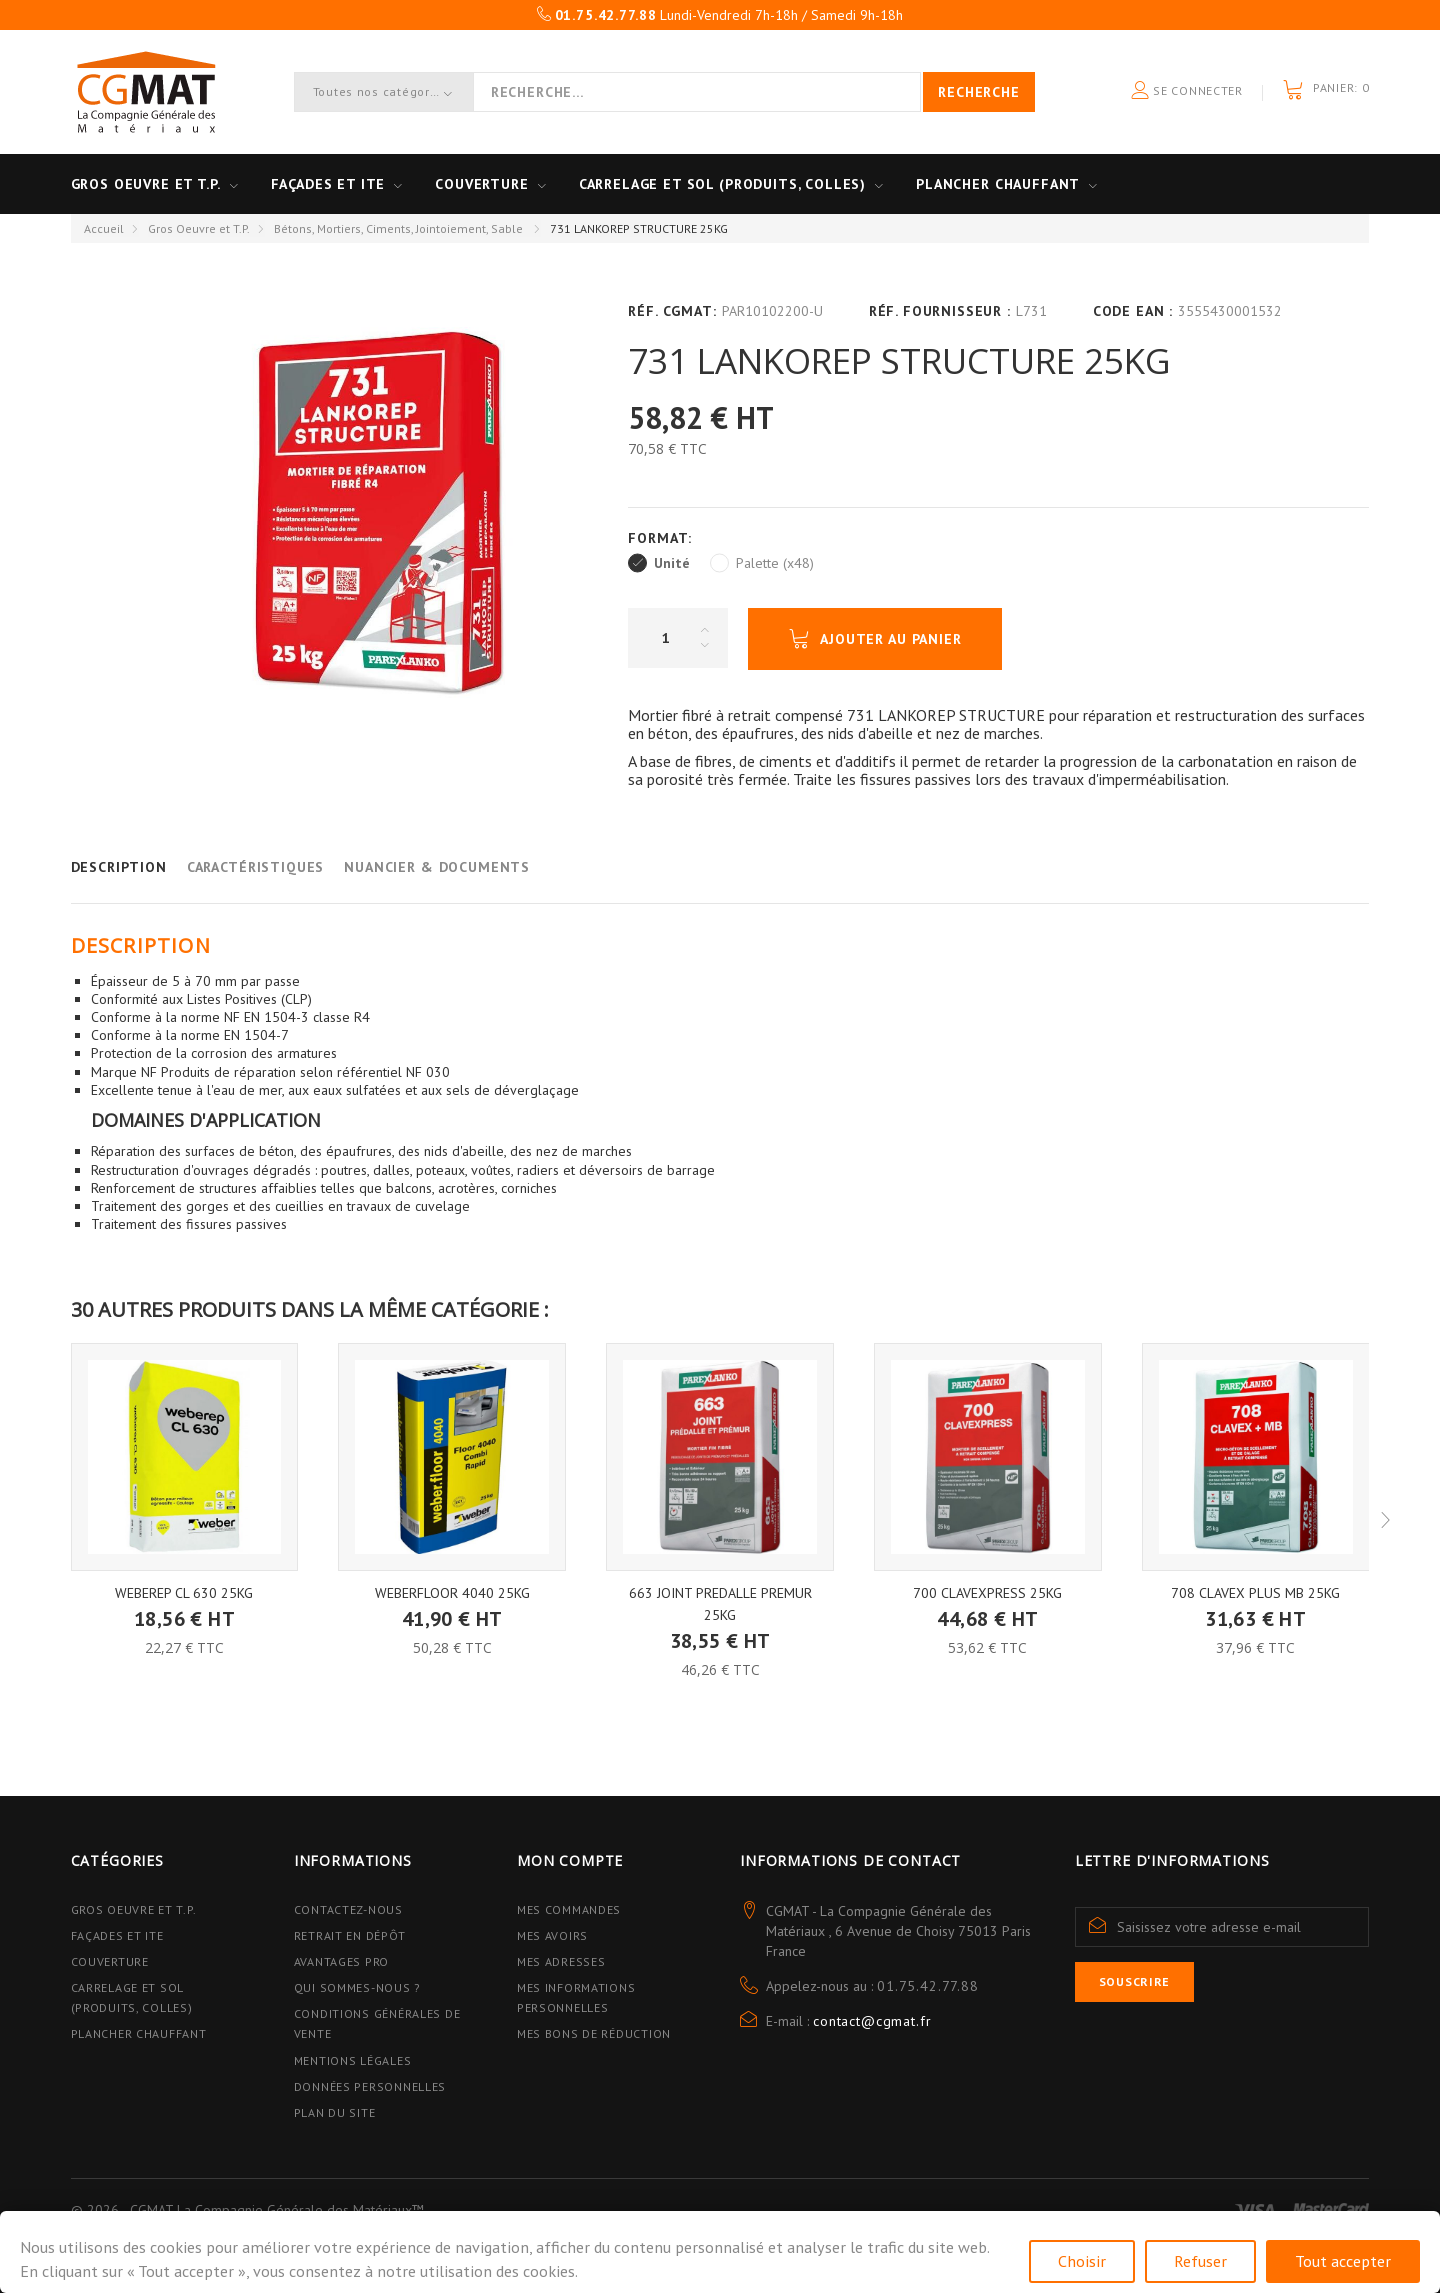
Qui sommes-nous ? (357, 1987)
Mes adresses (561, 1961)
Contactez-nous (348, 1909)
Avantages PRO (341, 1961)
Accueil (104, 228)
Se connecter (1187, 91)
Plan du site (335, 2112)
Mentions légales (353, 2060)
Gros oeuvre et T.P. (146, 184)
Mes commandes (569, 1909)
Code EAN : (1133, 311)
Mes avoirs (552, 1935)
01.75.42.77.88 (928, 1986)
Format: (662, 538)
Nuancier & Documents (437, 867)
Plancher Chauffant (998, 184)
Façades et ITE (328, 184)
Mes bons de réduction (594, 2033)
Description (119, 867)
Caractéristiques (255, 867)
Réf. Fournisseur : (940, 311)
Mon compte (570, 1860)
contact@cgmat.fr (872, 2021)
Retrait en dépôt (350, 1935)
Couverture (481, 184)
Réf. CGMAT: (672, 311)
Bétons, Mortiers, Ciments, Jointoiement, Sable (400, 228)
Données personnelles (370, 2086)
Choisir (1082, 2261)
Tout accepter (1343, 2261)
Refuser (1200, 2261)
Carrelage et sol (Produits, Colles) (722, 184)
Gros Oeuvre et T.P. (199, 228)
